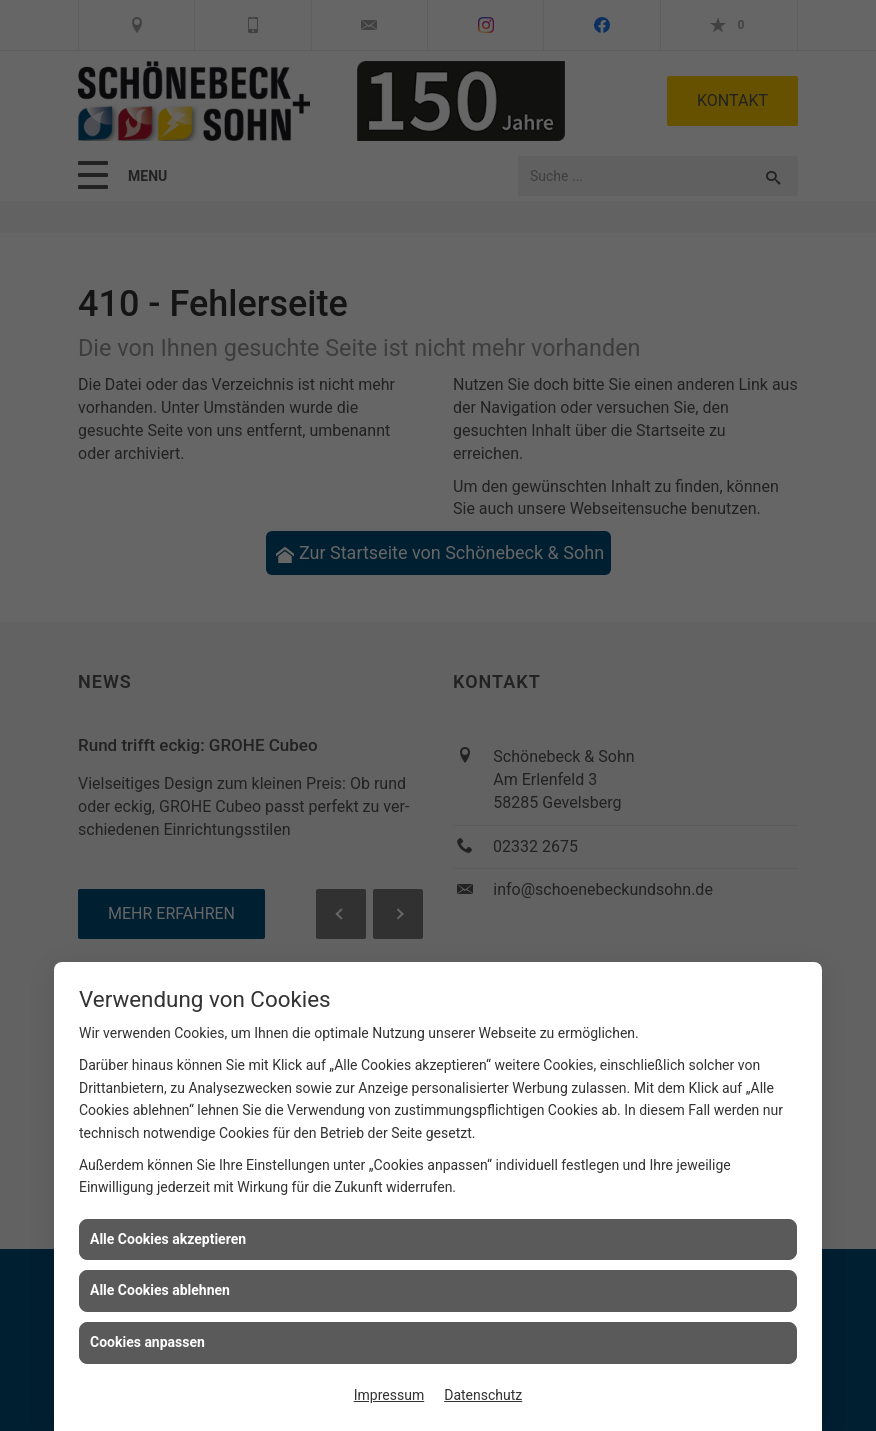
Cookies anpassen (147, 1342)
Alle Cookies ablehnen (160, 1290)
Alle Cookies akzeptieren (168, 1239)
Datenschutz (483, 1395)
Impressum (389, 1395)
